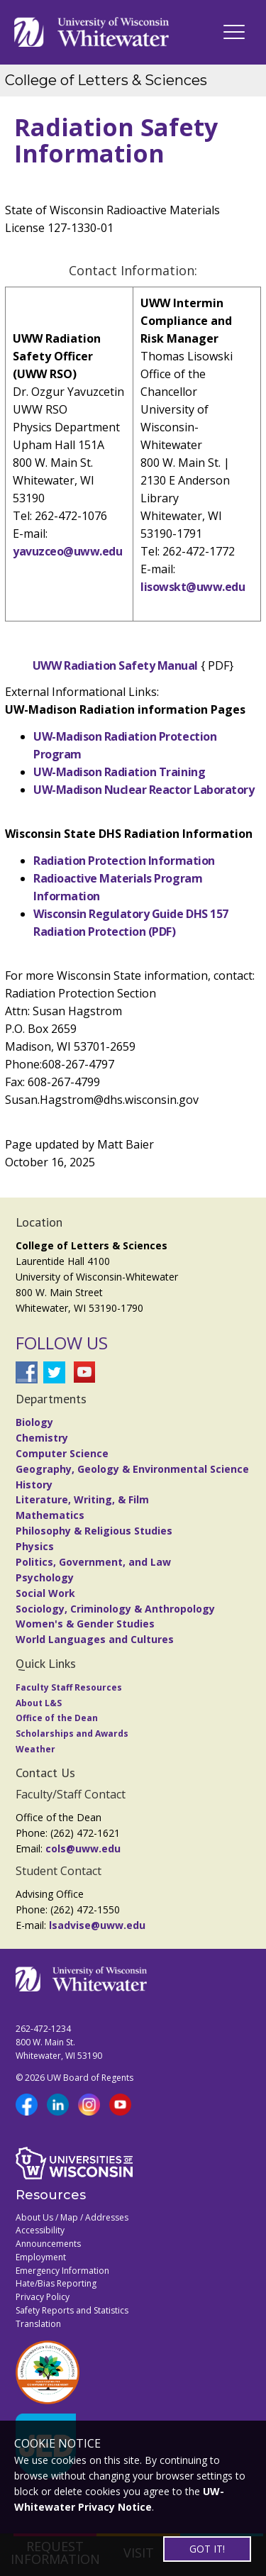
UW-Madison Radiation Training (119, 772)
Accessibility (40, 2230)
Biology (34, 1422)
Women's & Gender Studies (85, 1623)
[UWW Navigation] (234, 32)
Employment (41, 2257)
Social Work (45, 1593)
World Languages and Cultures (95, 1639)
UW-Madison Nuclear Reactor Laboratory (143, 789)
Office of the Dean (57, 1718)
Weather (35, 1749)
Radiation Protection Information (124, 860)
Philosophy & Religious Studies (94, 1530)
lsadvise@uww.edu (97, 1925)
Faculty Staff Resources (69, 1687)
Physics (35, 1546)
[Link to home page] (91, 32)
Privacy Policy (43, 2297)
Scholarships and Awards (72, 1734)
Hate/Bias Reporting (56, 2283)
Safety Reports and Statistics (72, 2310)
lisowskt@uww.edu (192, 587)
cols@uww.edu (83, 1848)
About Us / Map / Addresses (72, 2217)
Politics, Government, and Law (93, 1562)
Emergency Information (62, 2271)
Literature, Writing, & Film (82, 1499)
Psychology (45, 1577)
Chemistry (42, 1437)
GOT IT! (207, 2548)
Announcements (48, 2244)
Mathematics (50, 1515)
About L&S (39, 1703)
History (34, 1484)
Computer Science (62, 1453)
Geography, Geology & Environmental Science (132, 1469)
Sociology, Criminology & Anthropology (115, 1608)
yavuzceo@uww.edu (67, 551)
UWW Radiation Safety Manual (115, 665)
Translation (38, 2324)
